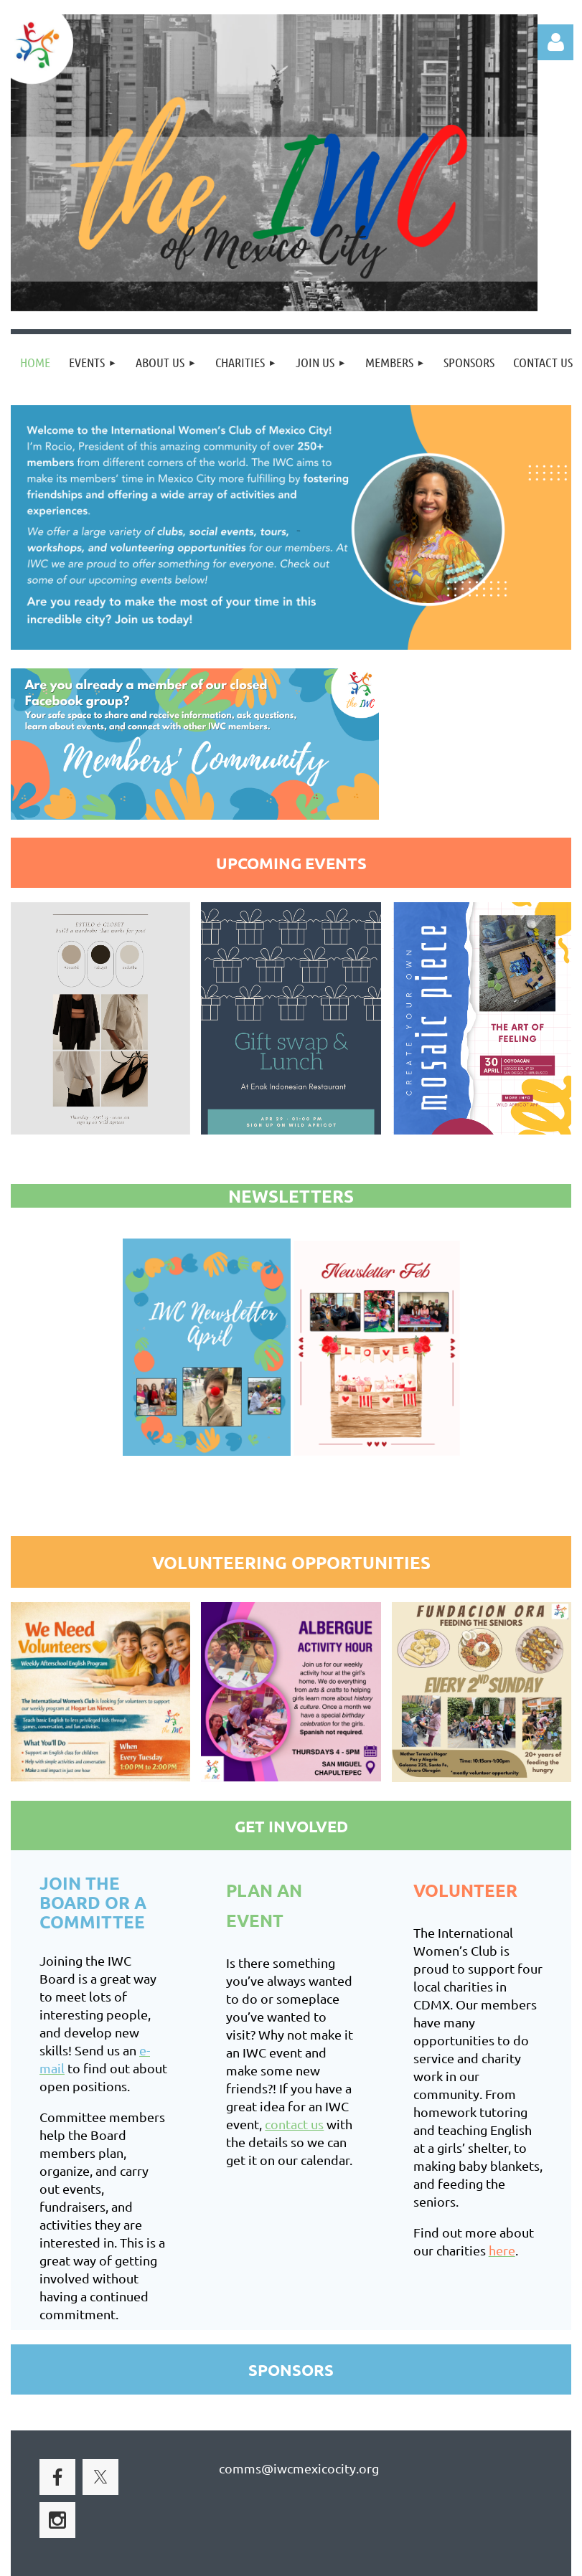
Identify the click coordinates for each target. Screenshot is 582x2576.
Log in (555, 42)
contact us (294, 2123)
